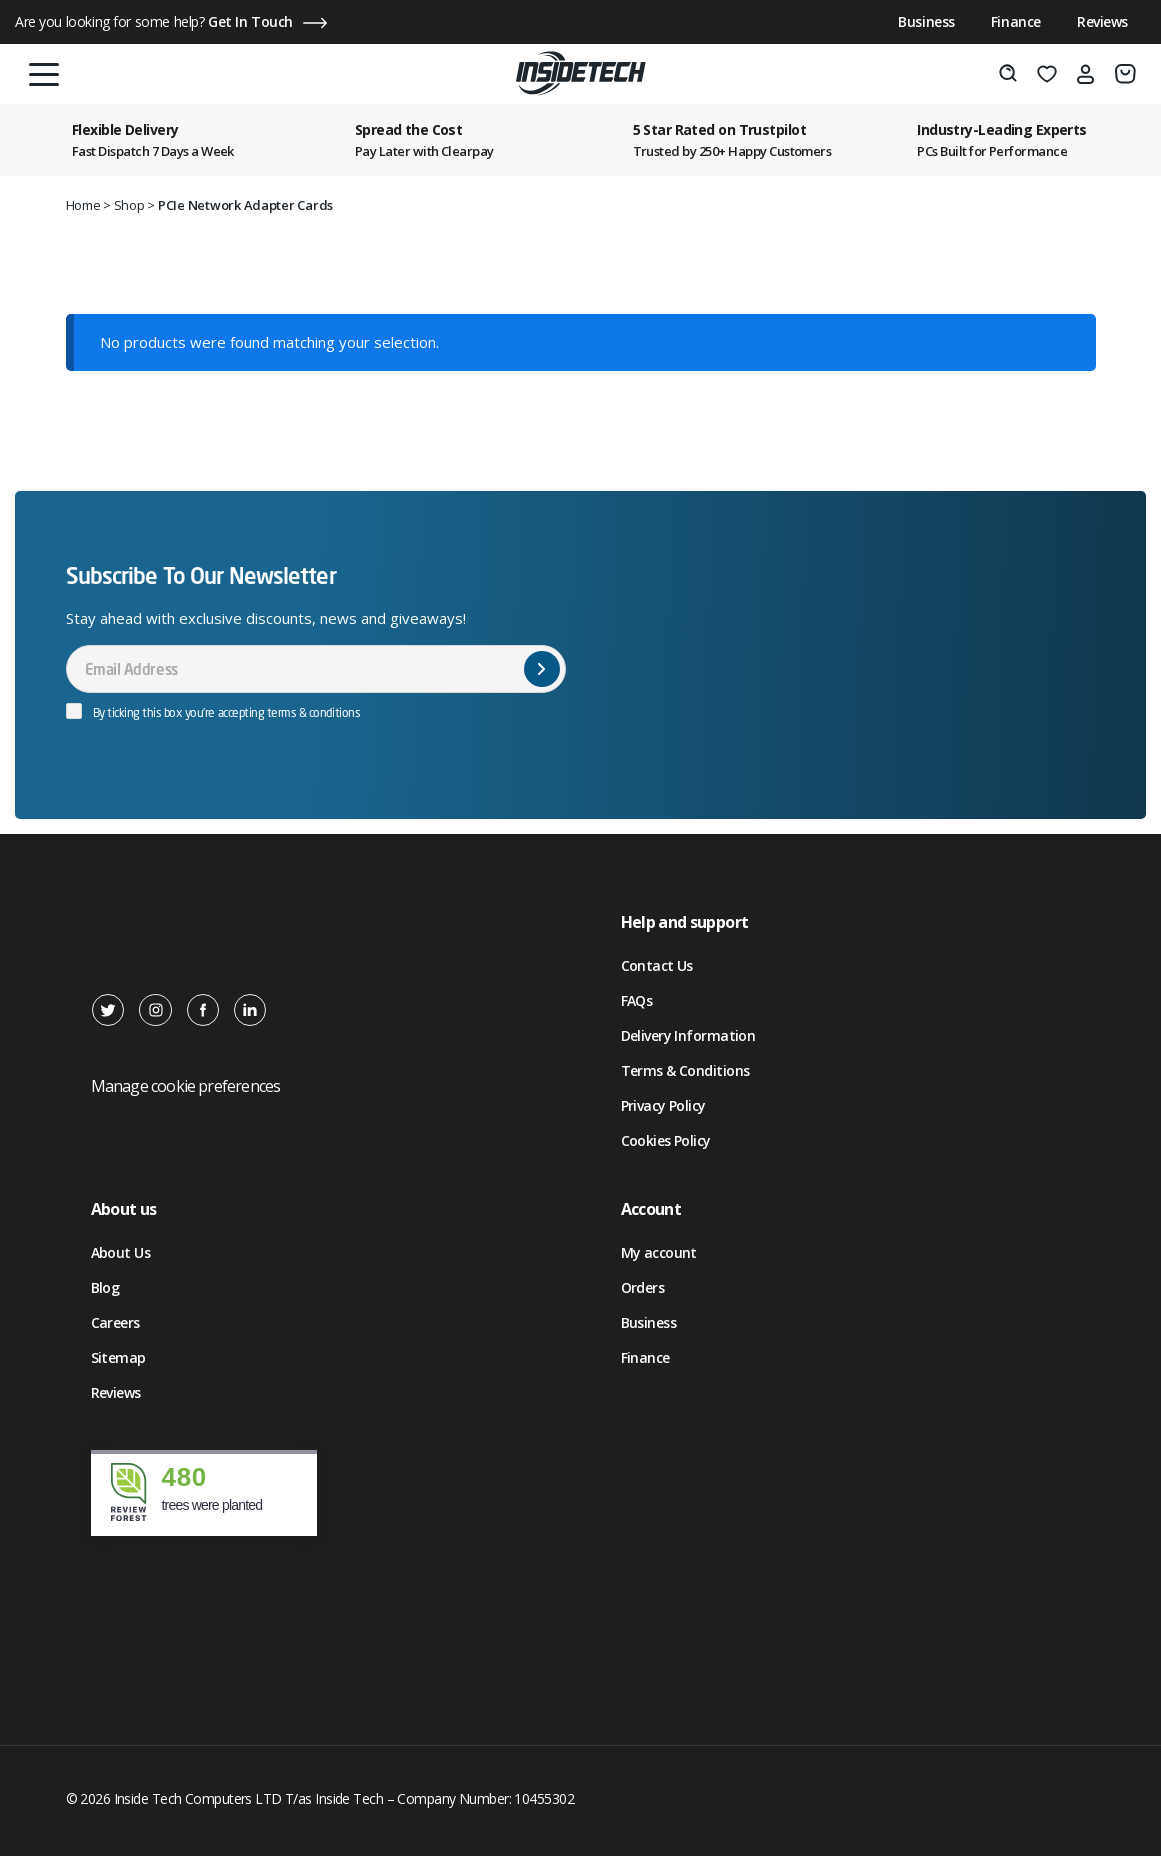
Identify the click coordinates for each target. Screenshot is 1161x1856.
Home (83, 205)
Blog (105, 1287)
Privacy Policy (663, 1105)
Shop (129, 205)
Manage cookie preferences (186, 1086)
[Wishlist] (1047, 74)
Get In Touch (250, 21)
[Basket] (1125, 74)
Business (926, 21)
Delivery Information (688, 1035)
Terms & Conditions (685, 1070)
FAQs (637, 1000)
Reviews (1102, 21)
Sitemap (118, 1357)
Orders (643, 1287)
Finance (1016, 21)
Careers (115, 1322)
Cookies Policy (666, 1140)
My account (659, 1252)
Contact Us (657, 965)
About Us (121, 1252)
